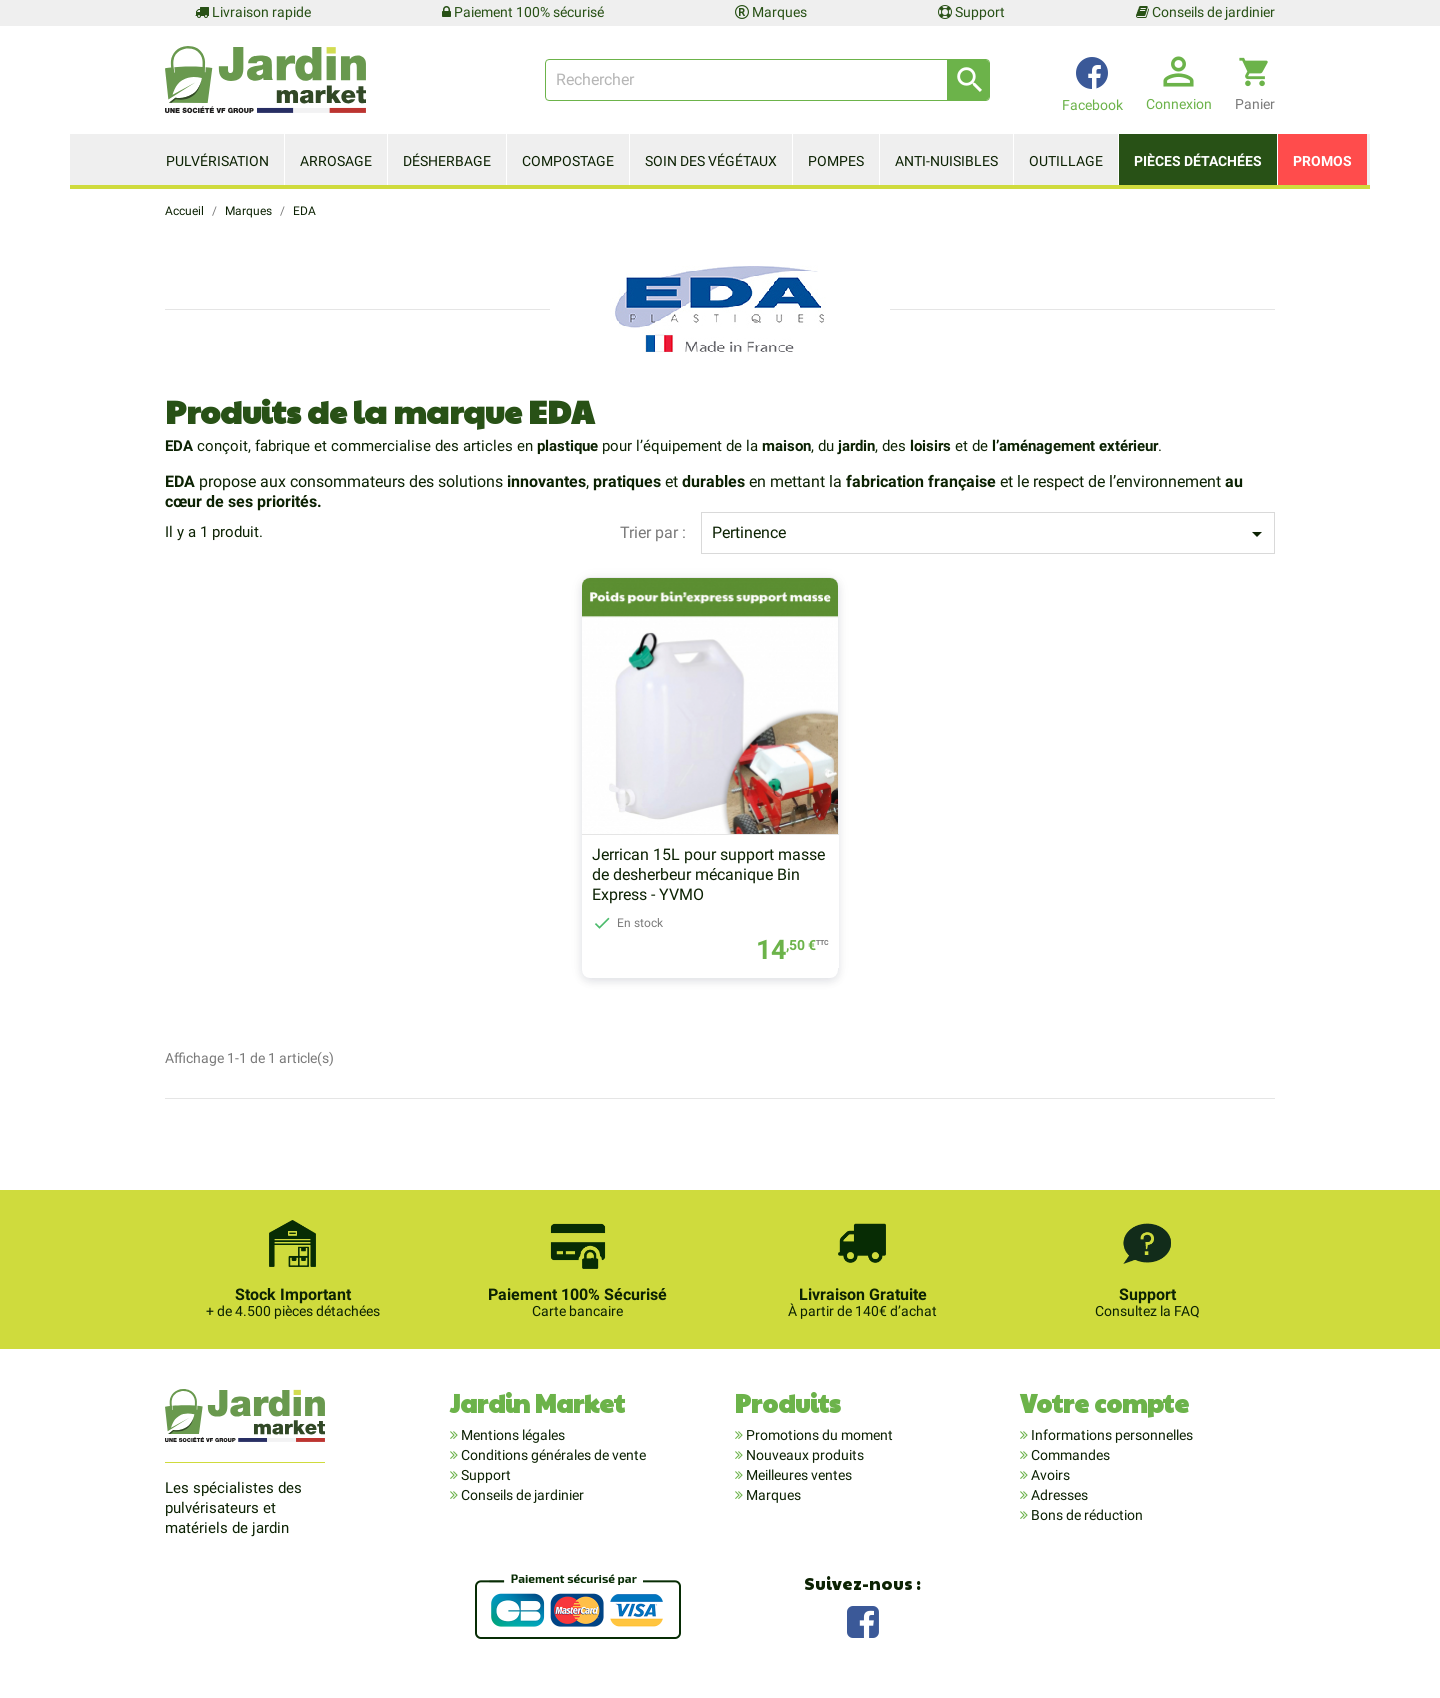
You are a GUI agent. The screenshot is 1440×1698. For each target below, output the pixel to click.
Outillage (1066, 161)
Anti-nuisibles (946, 161)
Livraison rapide (253, 12)
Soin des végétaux (711, 161)
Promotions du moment (818, 1436)
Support (971, 12)
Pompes (836, 161)
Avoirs (1049, 1476)
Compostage (568, 161)
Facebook (863, 1620)
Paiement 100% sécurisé (523, 12)
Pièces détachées (1198, 161)
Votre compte (1104, 1403)
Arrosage (336, 161)
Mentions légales (511, 1436)
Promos (1322, 161)
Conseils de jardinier (1205, 12)
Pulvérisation (217, 161)
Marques (771, 12)
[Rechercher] (767, 80)
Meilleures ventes (797, 1476)
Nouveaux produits (803, 1456)
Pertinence (990, 534)
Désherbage (447, 161)
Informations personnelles (1110, 1436)
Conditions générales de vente (552, 1456)
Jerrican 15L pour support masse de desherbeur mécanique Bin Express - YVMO (708, 875)
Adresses (1058, 1496)
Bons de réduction (1085, 1516)
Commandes (1069, 1456)
